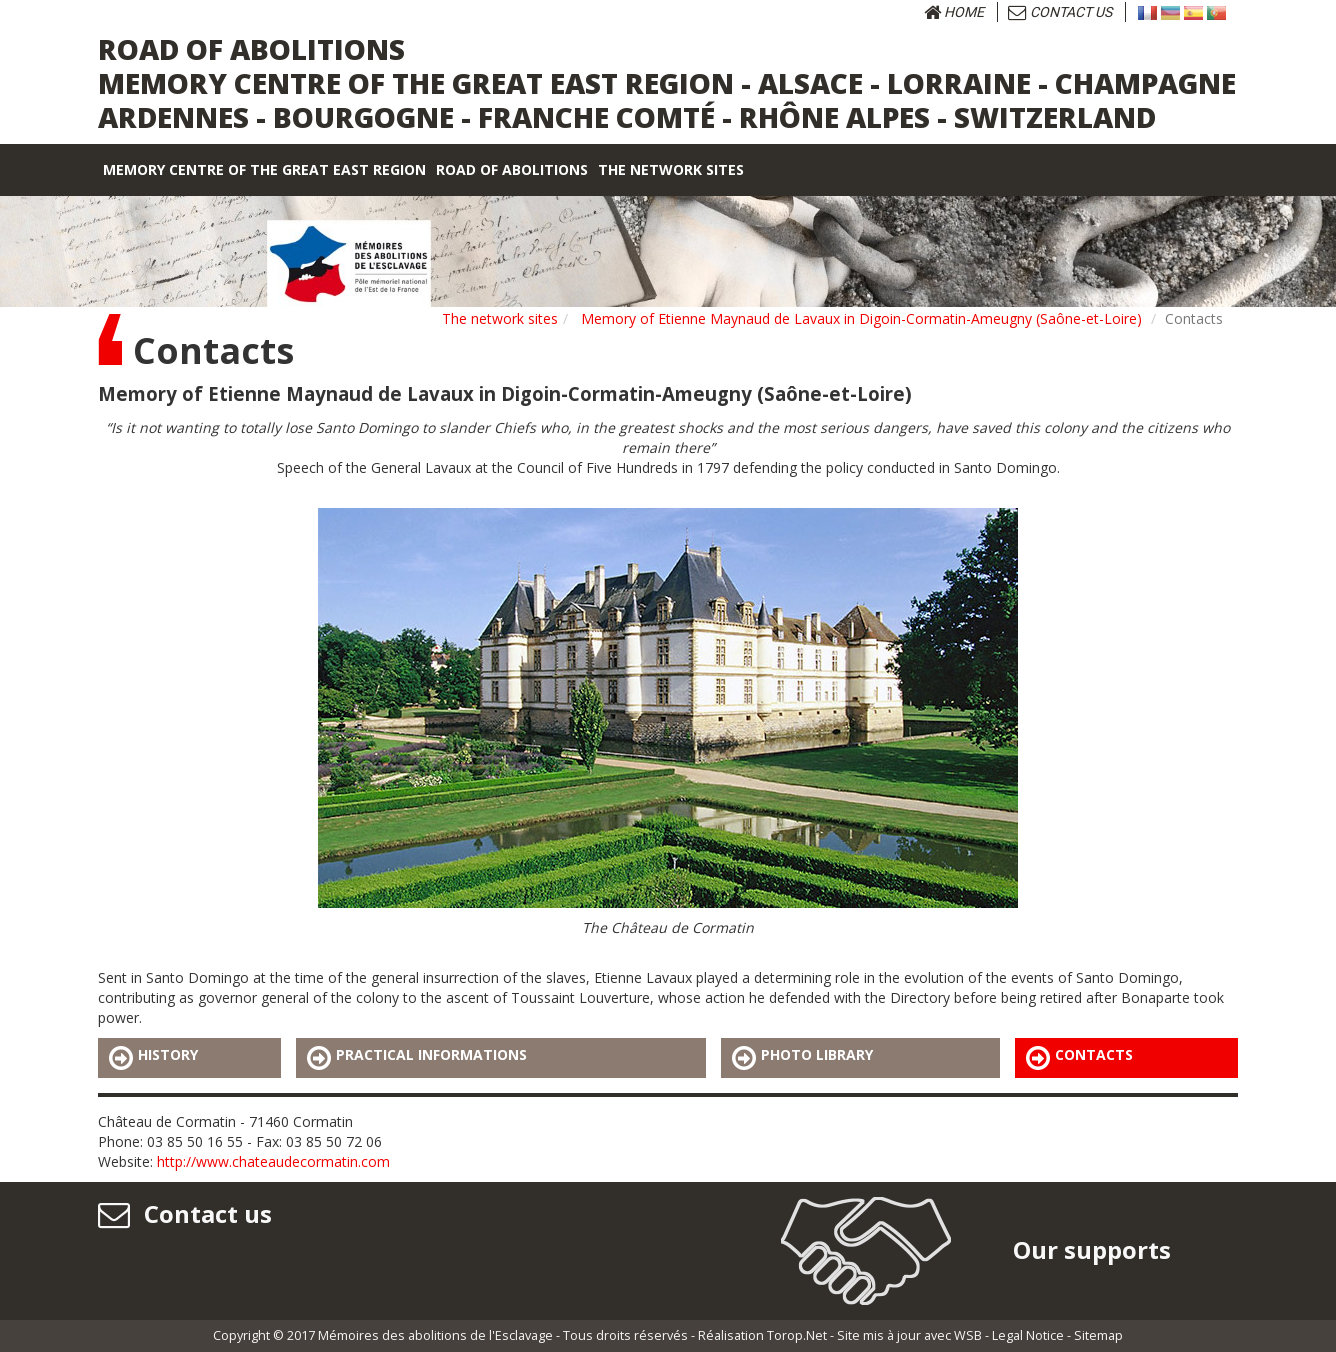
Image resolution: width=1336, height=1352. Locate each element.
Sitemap (1098, 1335)
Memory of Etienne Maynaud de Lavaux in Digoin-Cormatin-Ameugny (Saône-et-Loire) (861, 318)
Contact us (1060, 12)
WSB (968, 1335)
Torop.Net (797, 1335)
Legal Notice (1028, 1335)
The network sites (500, 318)
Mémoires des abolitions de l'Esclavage (435, 1335)
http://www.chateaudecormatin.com (273, 1161)
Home (954, 12)
